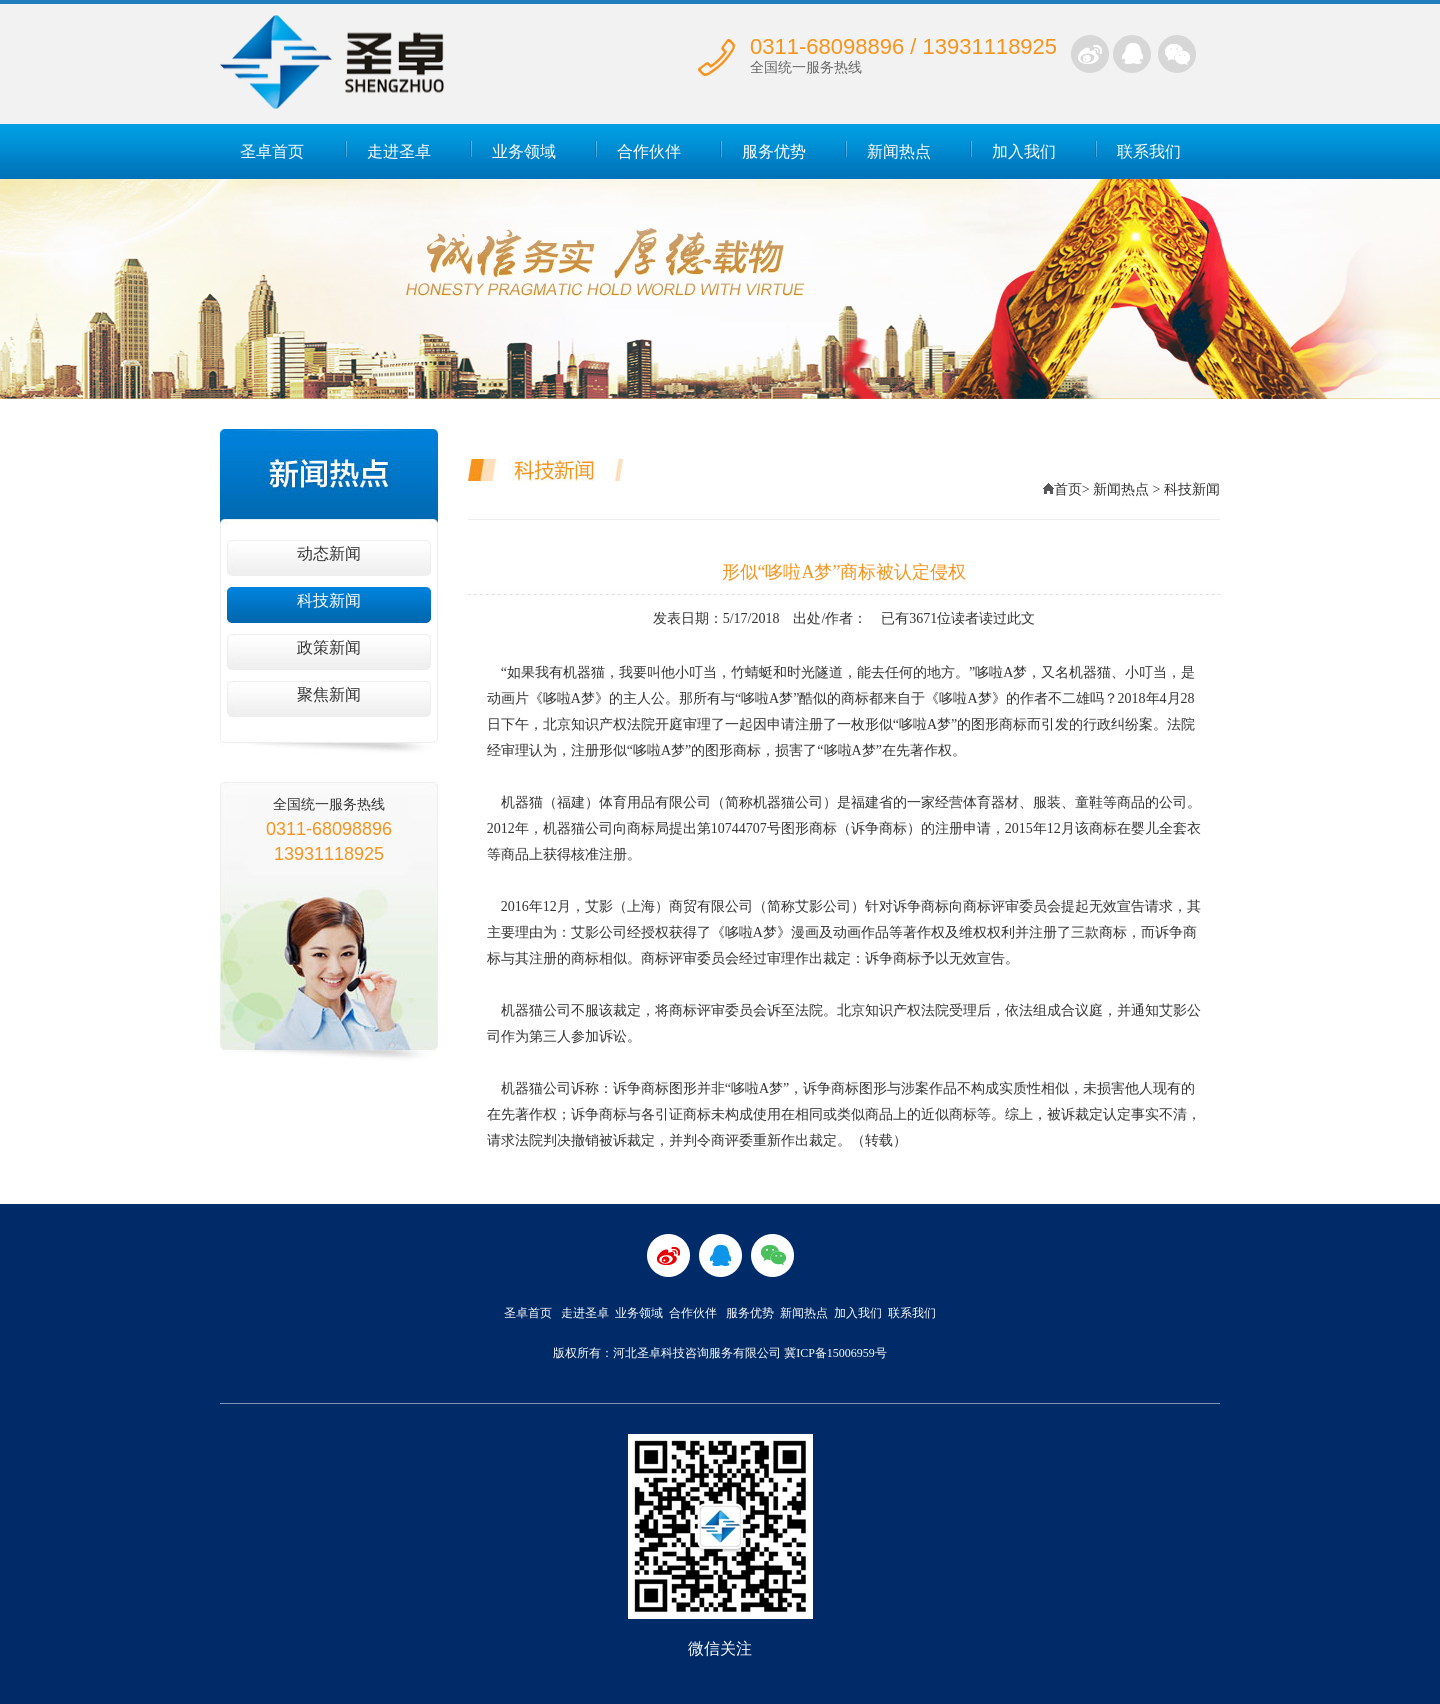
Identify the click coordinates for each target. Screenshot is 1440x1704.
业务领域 (524, 151)
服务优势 (774, 151)
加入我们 (1024, 151)
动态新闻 (329, 553)
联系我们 (1149, 151)
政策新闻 (329, 647)
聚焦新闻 (329, 694)
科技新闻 (329, 600)
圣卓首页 (272, 151)
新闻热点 (899, 151)
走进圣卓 (399, 151)
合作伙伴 (649, 151)
